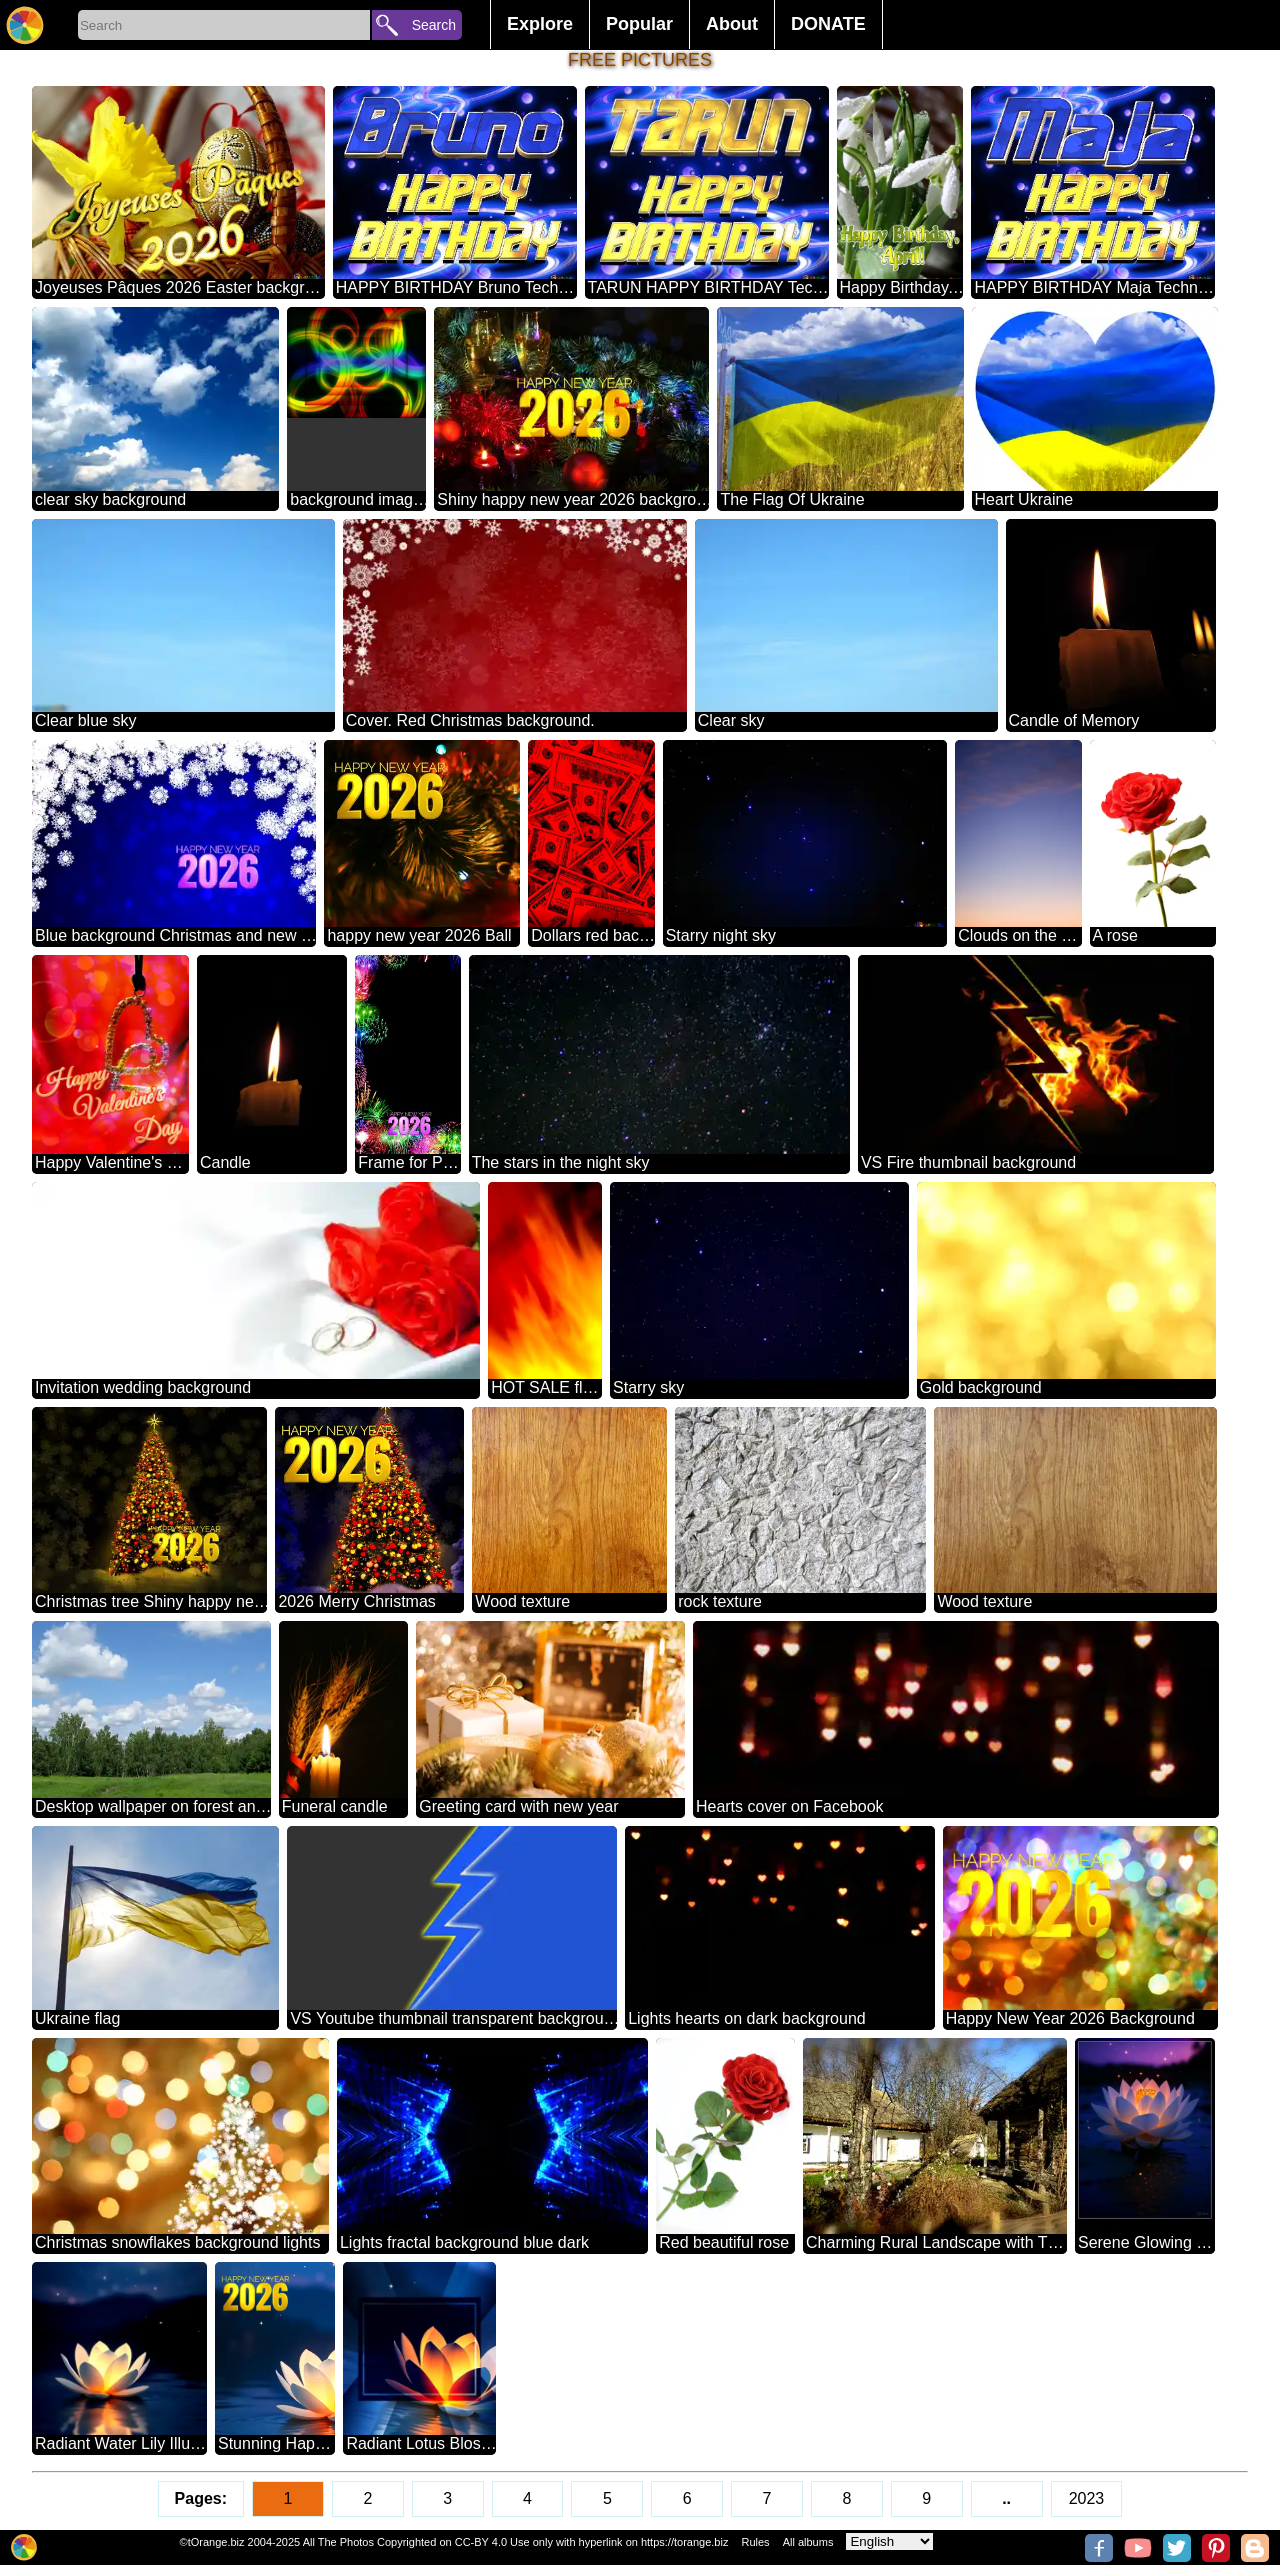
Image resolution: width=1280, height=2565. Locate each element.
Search (434, 25)
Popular (639, 24)
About (732, 24)
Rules (755, 2542)
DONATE (828, 24)
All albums (808, 2542)
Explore (540, 24)
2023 (1087, 2498)
